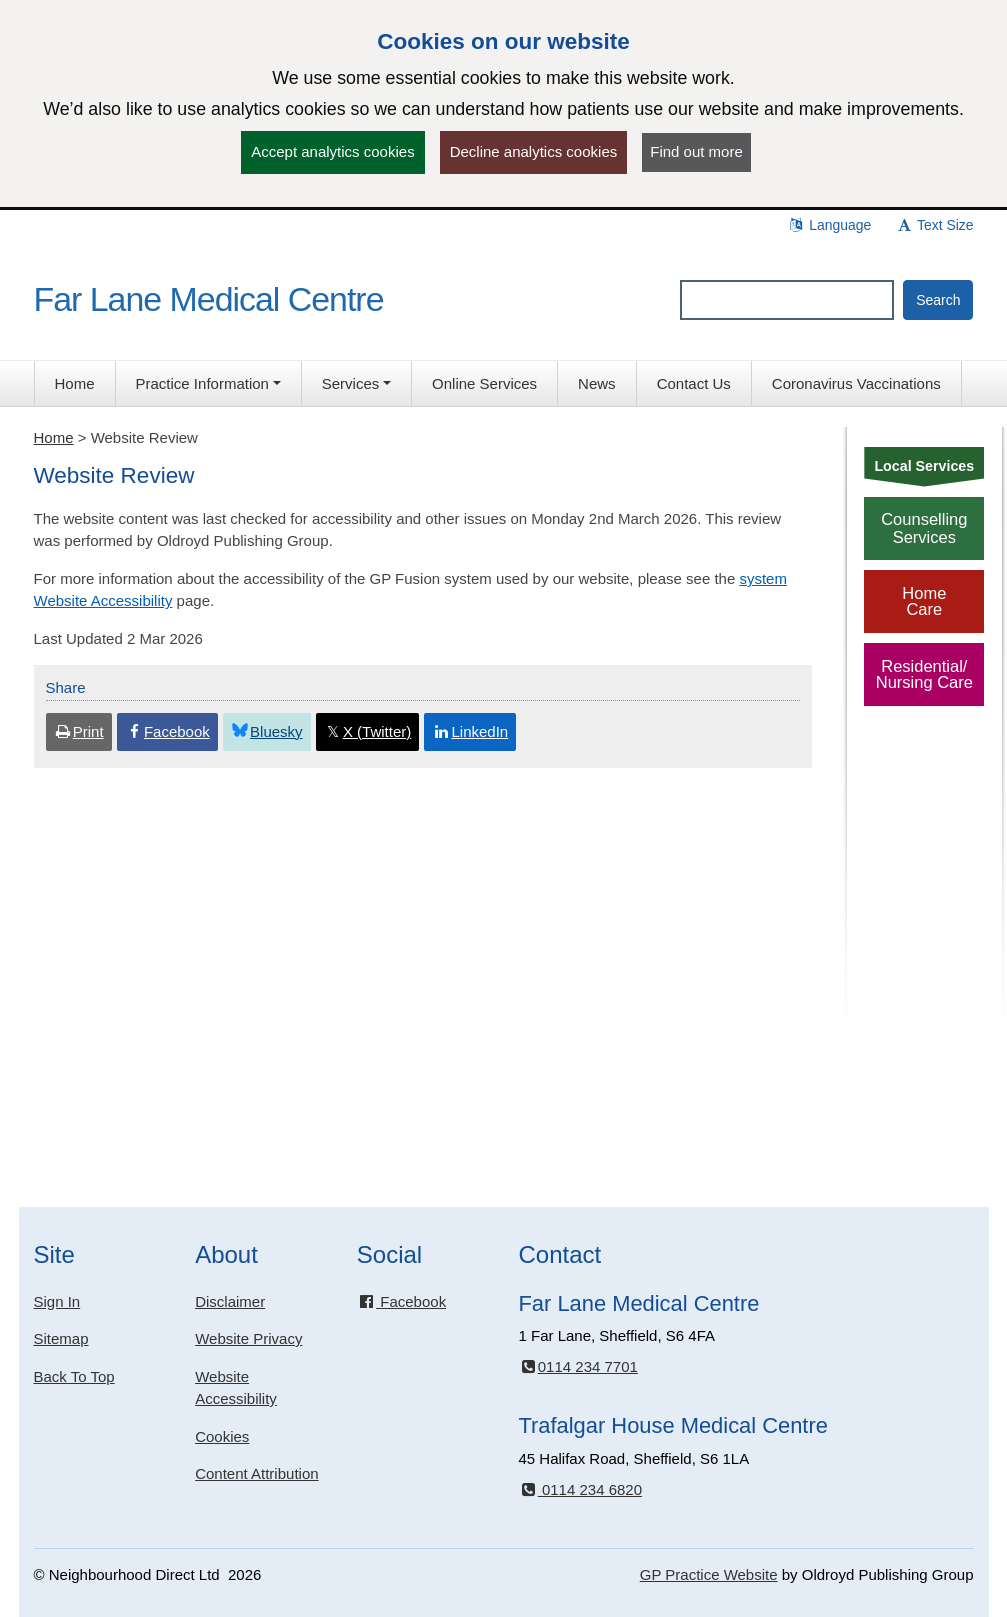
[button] (208, 383)
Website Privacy (248, 1338)
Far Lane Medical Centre (209, 299)
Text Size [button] (934, 225)
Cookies (222, 1436)
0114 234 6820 (580, 1489)
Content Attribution (256, 1473)
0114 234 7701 (577, 1366)
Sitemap (61, 1338)
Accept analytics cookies (332, 151)
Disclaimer (230, 1301)
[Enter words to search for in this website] (787, 300)
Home (54, 437)
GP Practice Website (709, 1574)
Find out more (696, 151)
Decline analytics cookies (534, 151)
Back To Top (74, 1376)
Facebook (401, 1301)
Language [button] (829, 225)
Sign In (57, 1301)
